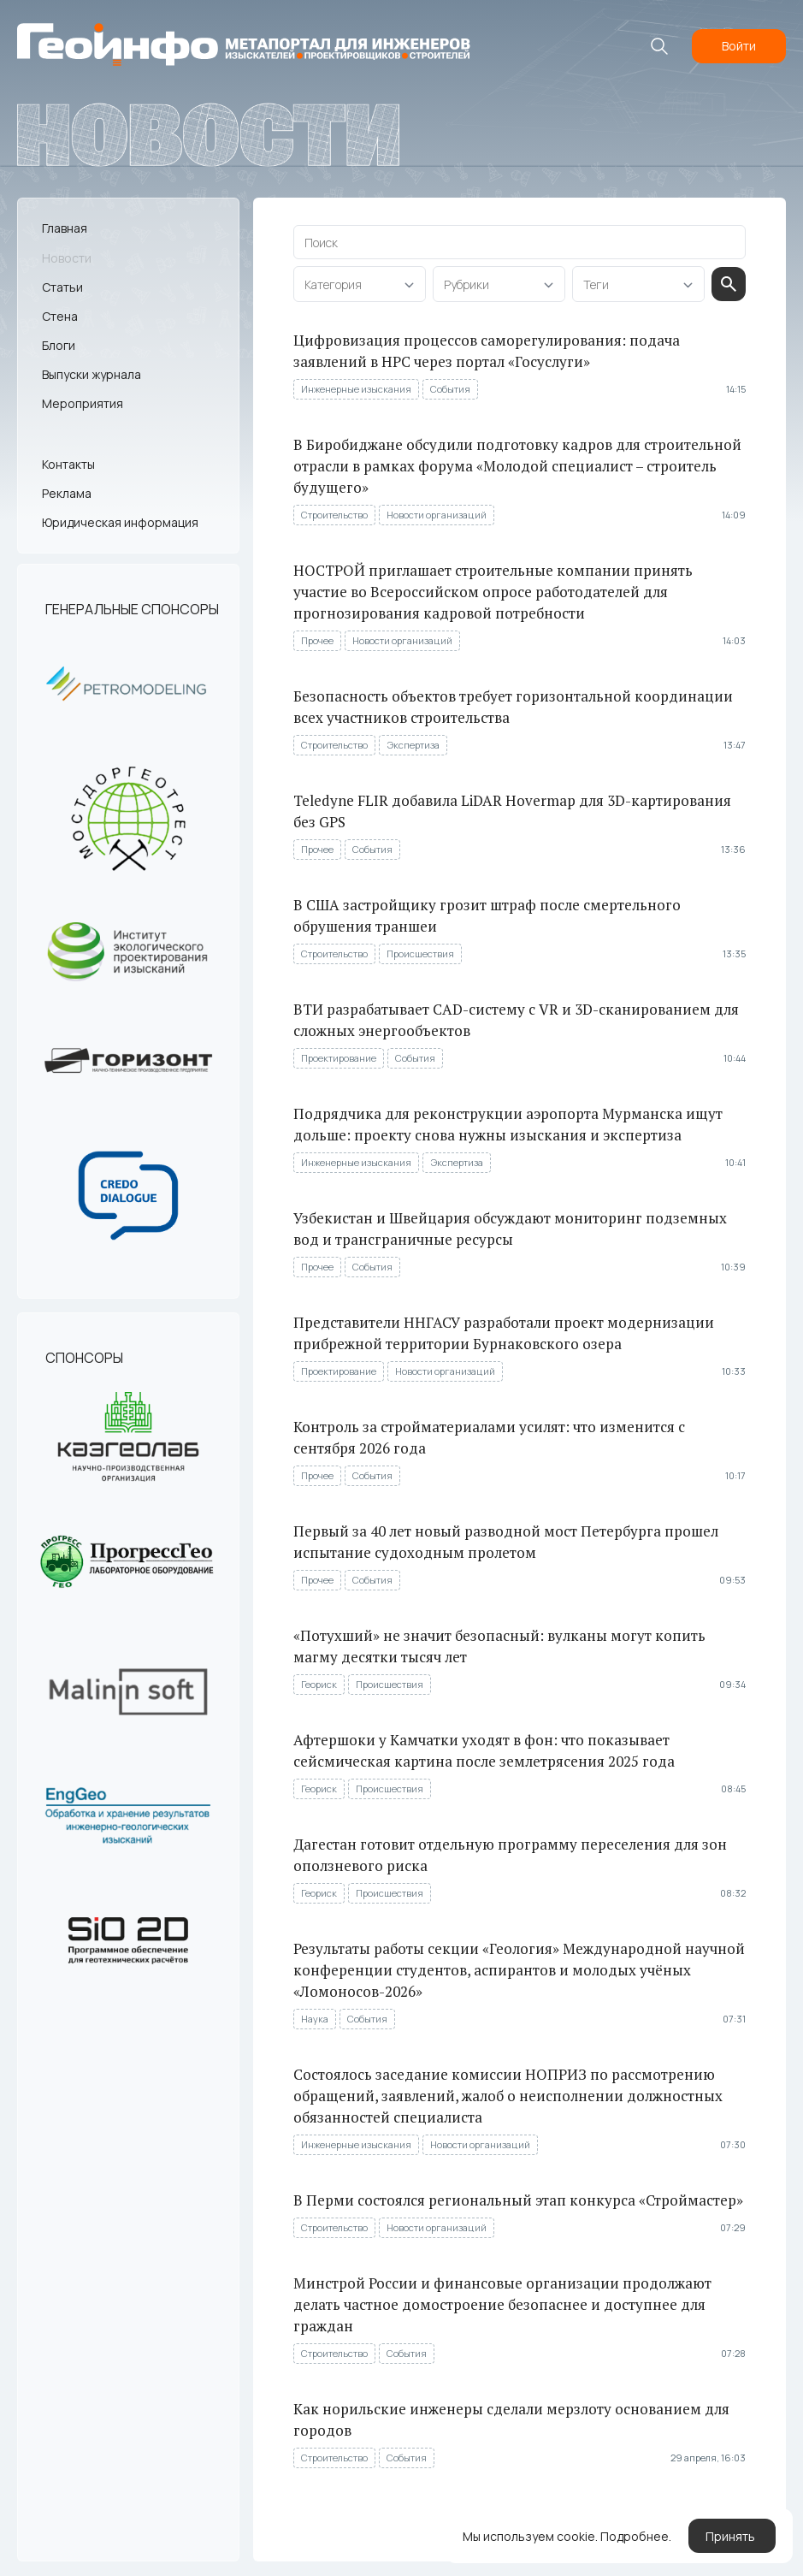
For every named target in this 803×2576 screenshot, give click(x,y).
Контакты (68, 463)
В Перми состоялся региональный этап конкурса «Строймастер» (519, 2200)
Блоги (58, 345)
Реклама (67, 493)
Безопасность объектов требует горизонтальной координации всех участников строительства (514, 706)
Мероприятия (82, 403)
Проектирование (339, 1057)
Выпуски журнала (91, 374)
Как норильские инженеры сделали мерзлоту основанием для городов (512, 2419)
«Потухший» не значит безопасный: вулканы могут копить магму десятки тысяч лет (500, 1646)
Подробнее (634, 2539)
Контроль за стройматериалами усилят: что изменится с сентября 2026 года (490, 1437)
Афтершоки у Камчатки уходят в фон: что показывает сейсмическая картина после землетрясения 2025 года (485, 1750)
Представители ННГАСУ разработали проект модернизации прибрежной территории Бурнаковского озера (504, 1332)
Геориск (320, 1684)
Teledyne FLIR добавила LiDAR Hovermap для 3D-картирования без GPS (513, 811)
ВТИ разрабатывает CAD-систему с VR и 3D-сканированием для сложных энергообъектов (517, 1019)
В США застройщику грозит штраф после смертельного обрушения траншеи (488, 915)
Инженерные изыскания (357, 388)
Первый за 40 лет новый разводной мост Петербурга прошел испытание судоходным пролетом (506, 1541)
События (451, 388)
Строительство (335, 514)
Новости (67, 257)
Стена (60, 316)
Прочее (318, 640)
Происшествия (421, 953)
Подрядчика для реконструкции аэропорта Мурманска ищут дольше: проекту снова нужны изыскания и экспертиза (508, 1124)
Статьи (62, 287)
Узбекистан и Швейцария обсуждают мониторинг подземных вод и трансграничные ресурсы (511, 1228)
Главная (64, 228)
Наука (315, 2018)
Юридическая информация (120, 522)
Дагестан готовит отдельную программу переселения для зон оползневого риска (511, 1854)
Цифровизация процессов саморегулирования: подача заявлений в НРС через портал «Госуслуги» (487, 350)
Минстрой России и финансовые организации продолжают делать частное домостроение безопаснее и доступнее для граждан (503, 2304)
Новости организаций (437, 514)
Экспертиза (413, 744)
